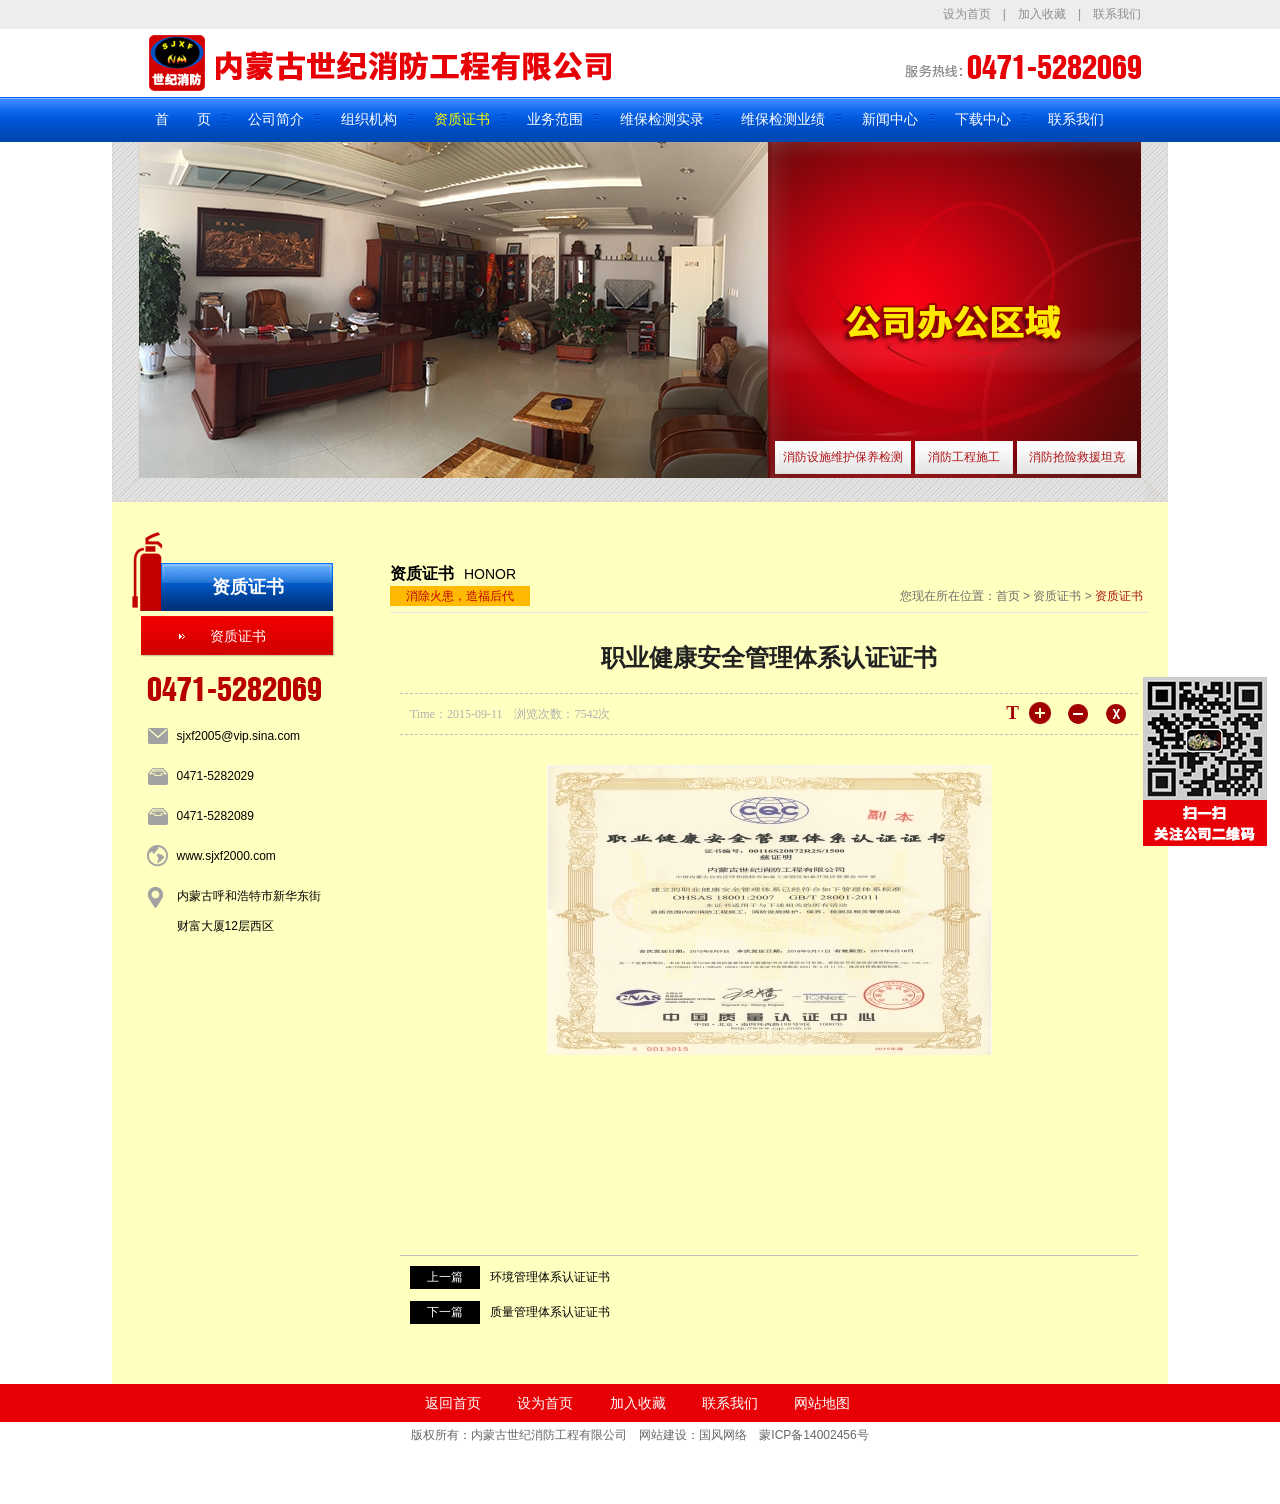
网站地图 (822, 1403)
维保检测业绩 (783, 119)
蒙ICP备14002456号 (813, 1435)
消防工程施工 (964, 457)
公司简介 (276, 119)
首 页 (183, 119)
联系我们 (1117, 14)
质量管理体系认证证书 (550, 1312)
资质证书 (462, 119)
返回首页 (453, 1403)
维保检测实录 (662, 119)
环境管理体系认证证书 (550, 1277)
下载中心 (983, 119)
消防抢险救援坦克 (1077, 457)
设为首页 (967, 14)
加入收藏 (1042, 14)
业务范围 (555, 119)
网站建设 (663, 1435)
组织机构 (369, 119)
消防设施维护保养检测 (843, 457)
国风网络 (723, 1435)
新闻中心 (890, 119)
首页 (1008, 596)
